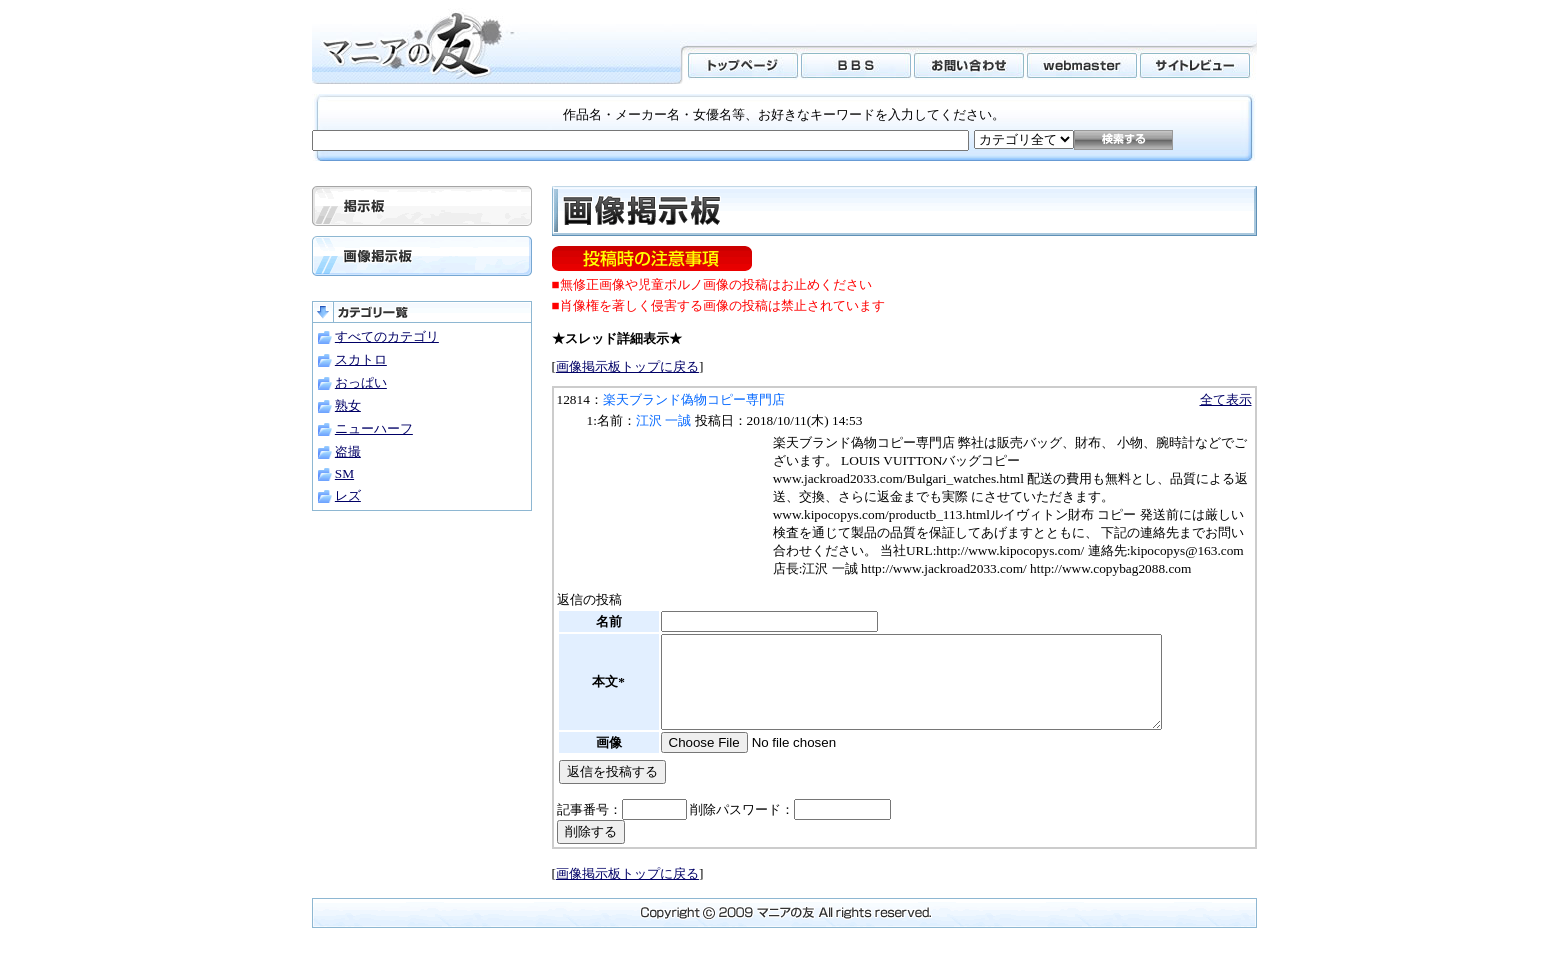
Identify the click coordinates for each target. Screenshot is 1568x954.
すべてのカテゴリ (387, 336)
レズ (348, 495)
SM (344, 473)
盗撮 (348, 451)
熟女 (348, 405)
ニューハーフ (374, 428)
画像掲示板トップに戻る (627, 366)
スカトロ (361, 359)
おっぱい (361, 382)
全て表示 (1226, 399)
